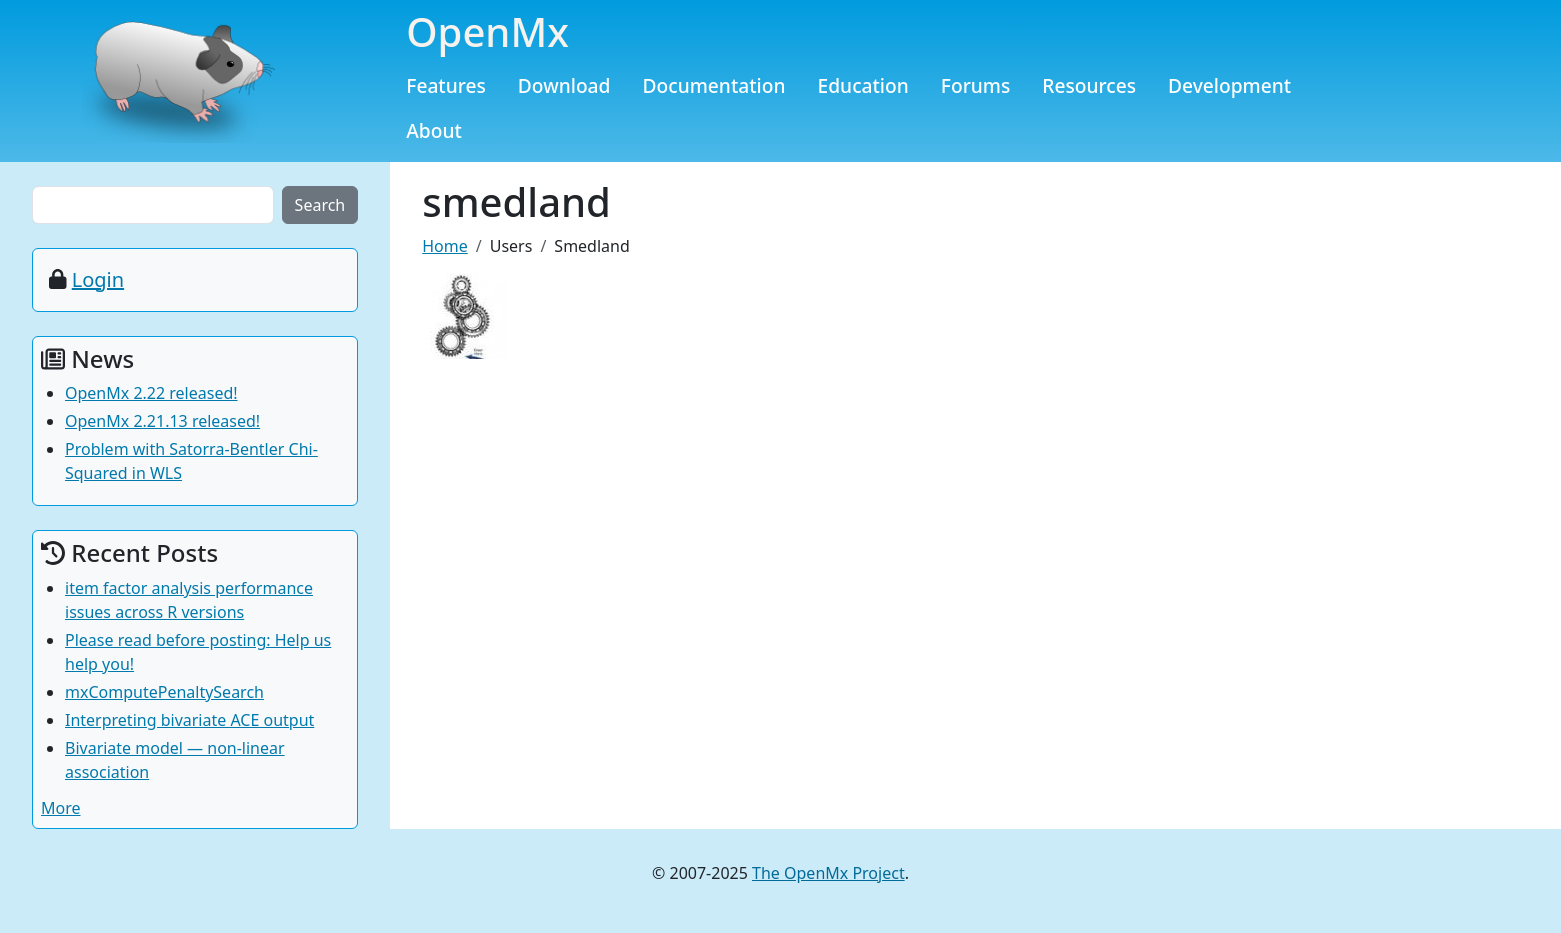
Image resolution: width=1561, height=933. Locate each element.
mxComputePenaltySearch (164, 692)
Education (863, 85)
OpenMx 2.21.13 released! (162, 421)
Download (564, 85)
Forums (976, 85)
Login (98, 279)
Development (1229, 85)
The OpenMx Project (828, 873)
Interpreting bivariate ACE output (189, 720)
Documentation (713, 85)
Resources (1089, 85)
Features (446, 85)
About (434, 130)
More (61, 808)
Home (445, 246)
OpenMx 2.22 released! (151, 393)
